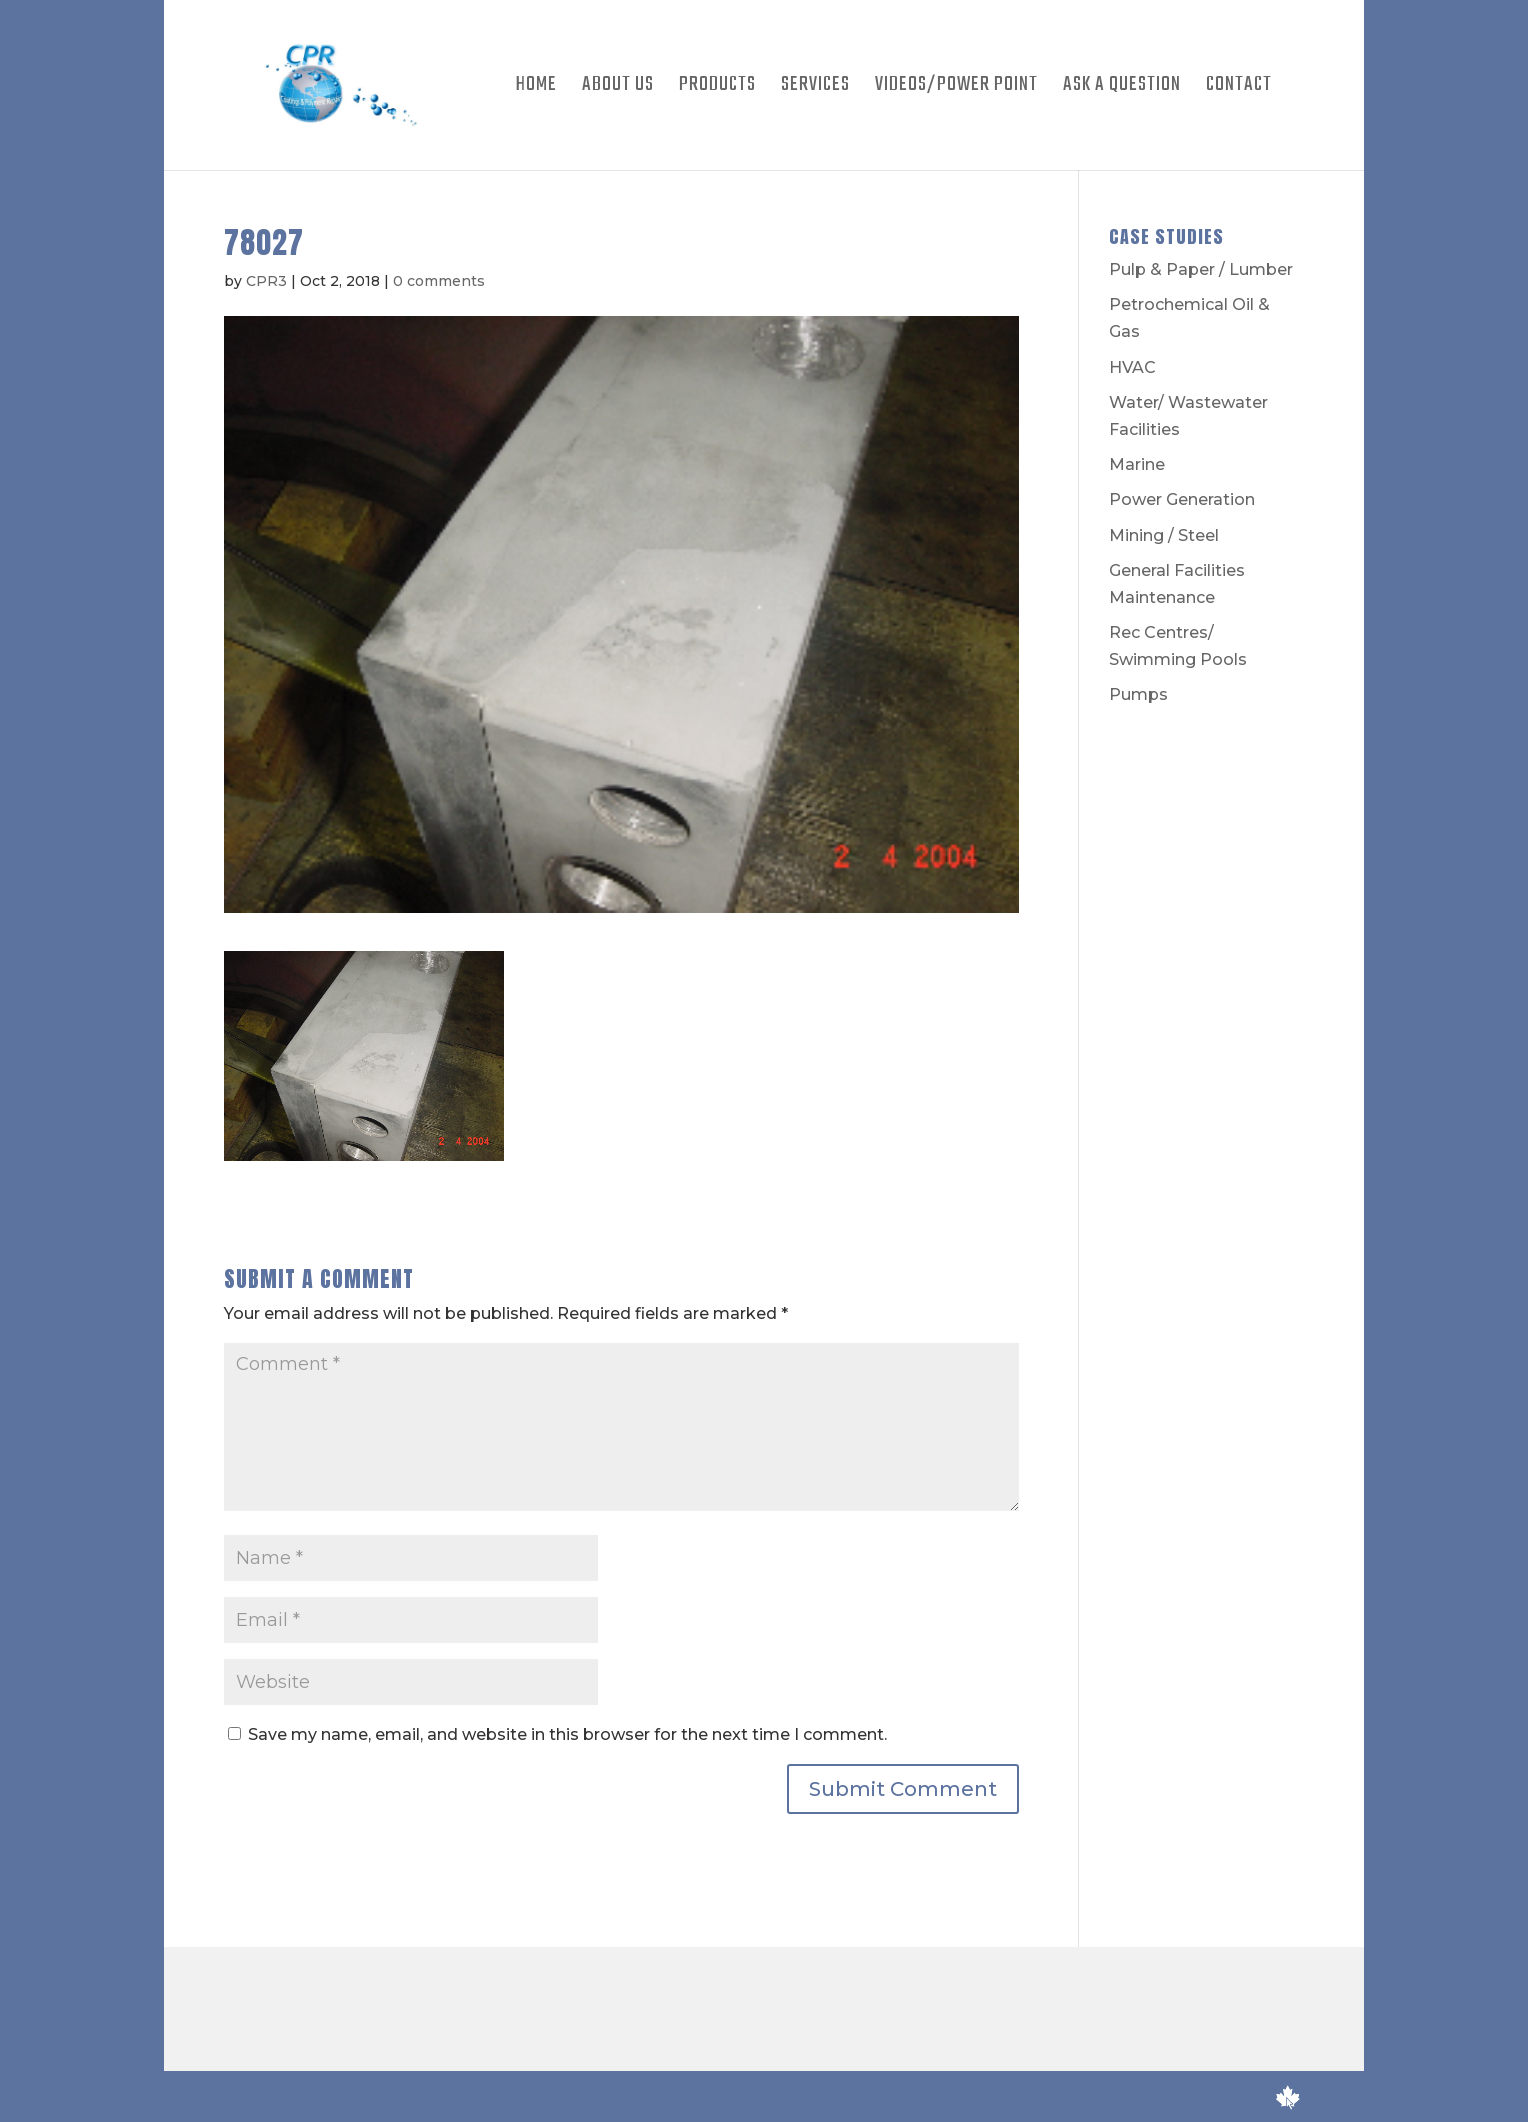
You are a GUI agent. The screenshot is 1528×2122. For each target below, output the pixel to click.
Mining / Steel (1164, 535)
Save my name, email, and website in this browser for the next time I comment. (567, 1734)
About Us (618, 89)
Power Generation (1182, 499)
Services (815, 89)
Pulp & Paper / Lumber (1201, 269)
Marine (1137, 464)
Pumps (1138, 694)
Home (536, 89)
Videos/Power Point (956, 89)
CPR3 (266, 281)
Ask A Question (1122, 89)
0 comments (439, 281)
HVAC (1132, 367)
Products (717, 89)
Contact (1239, 89)
